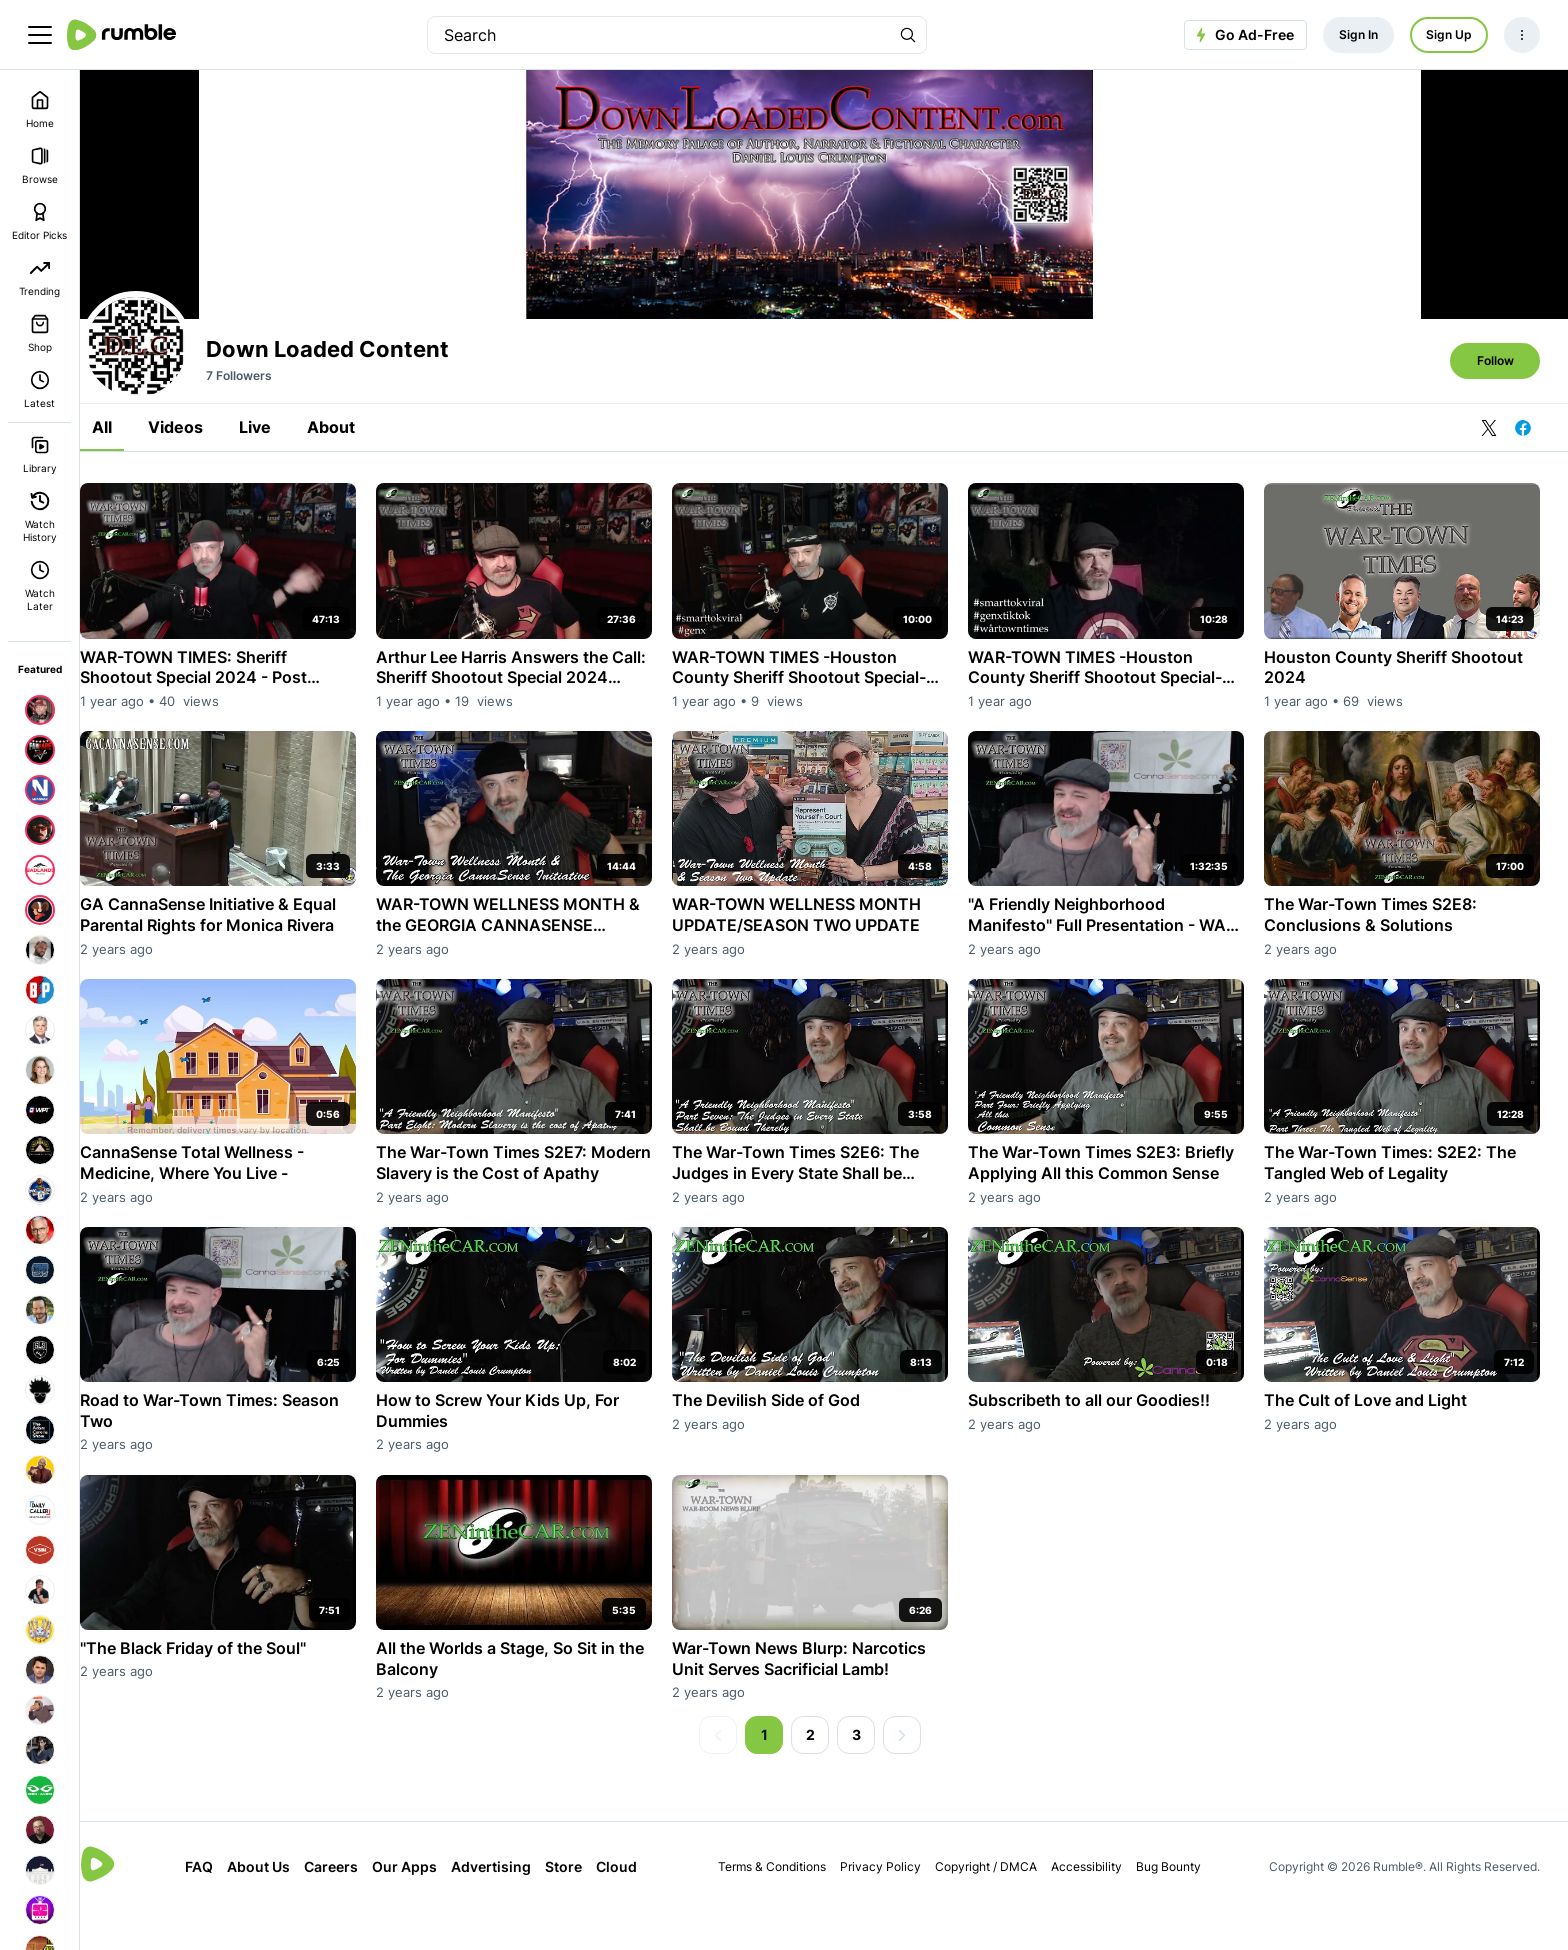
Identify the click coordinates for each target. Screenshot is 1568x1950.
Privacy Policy (890, 1905)
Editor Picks (39, 221)
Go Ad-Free (1242, 35)
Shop (40, 333)
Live (283, 482)
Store (581, 1906)
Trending (39, 277)
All (130, 482)
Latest (39, 389)
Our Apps (422, 1906)
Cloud (634, 1906)
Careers (349, 1906)
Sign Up (1449, 34)
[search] (659, 35)
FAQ (217, 1906)
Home (40, 109)
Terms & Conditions (782, 1905)
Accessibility (1096, 1905)
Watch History (40, 517)
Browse (40, 165)
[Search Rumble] (908, 35)
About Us (276, 1906)
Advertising (509, 1906)
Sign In (1358, 34)
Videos (203, 482)
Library (40, 454)
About (359, 482)
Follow (1495, 415)
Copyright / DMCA (996, 1905)
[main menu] (40, 35)
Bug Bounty (1178, 1905)
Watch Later (40, 586)
